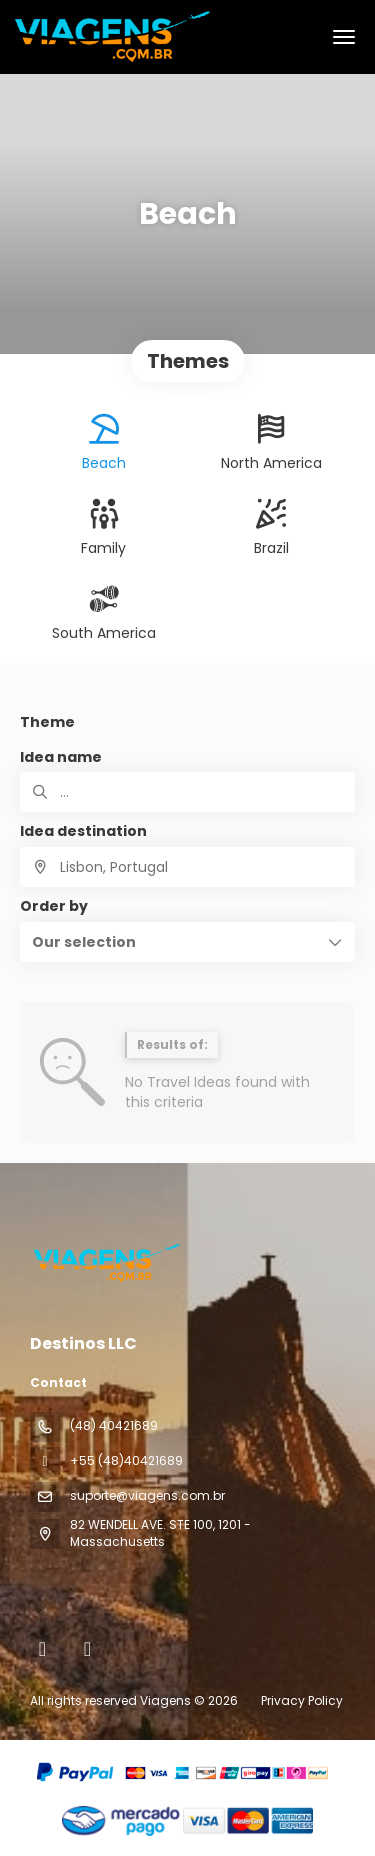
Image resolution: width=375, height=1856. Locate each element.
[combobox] (187, 867)
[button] (187, 942)
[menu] (344, 37)
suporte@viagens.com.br (147, 1495)
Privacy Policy (302, 1700)
